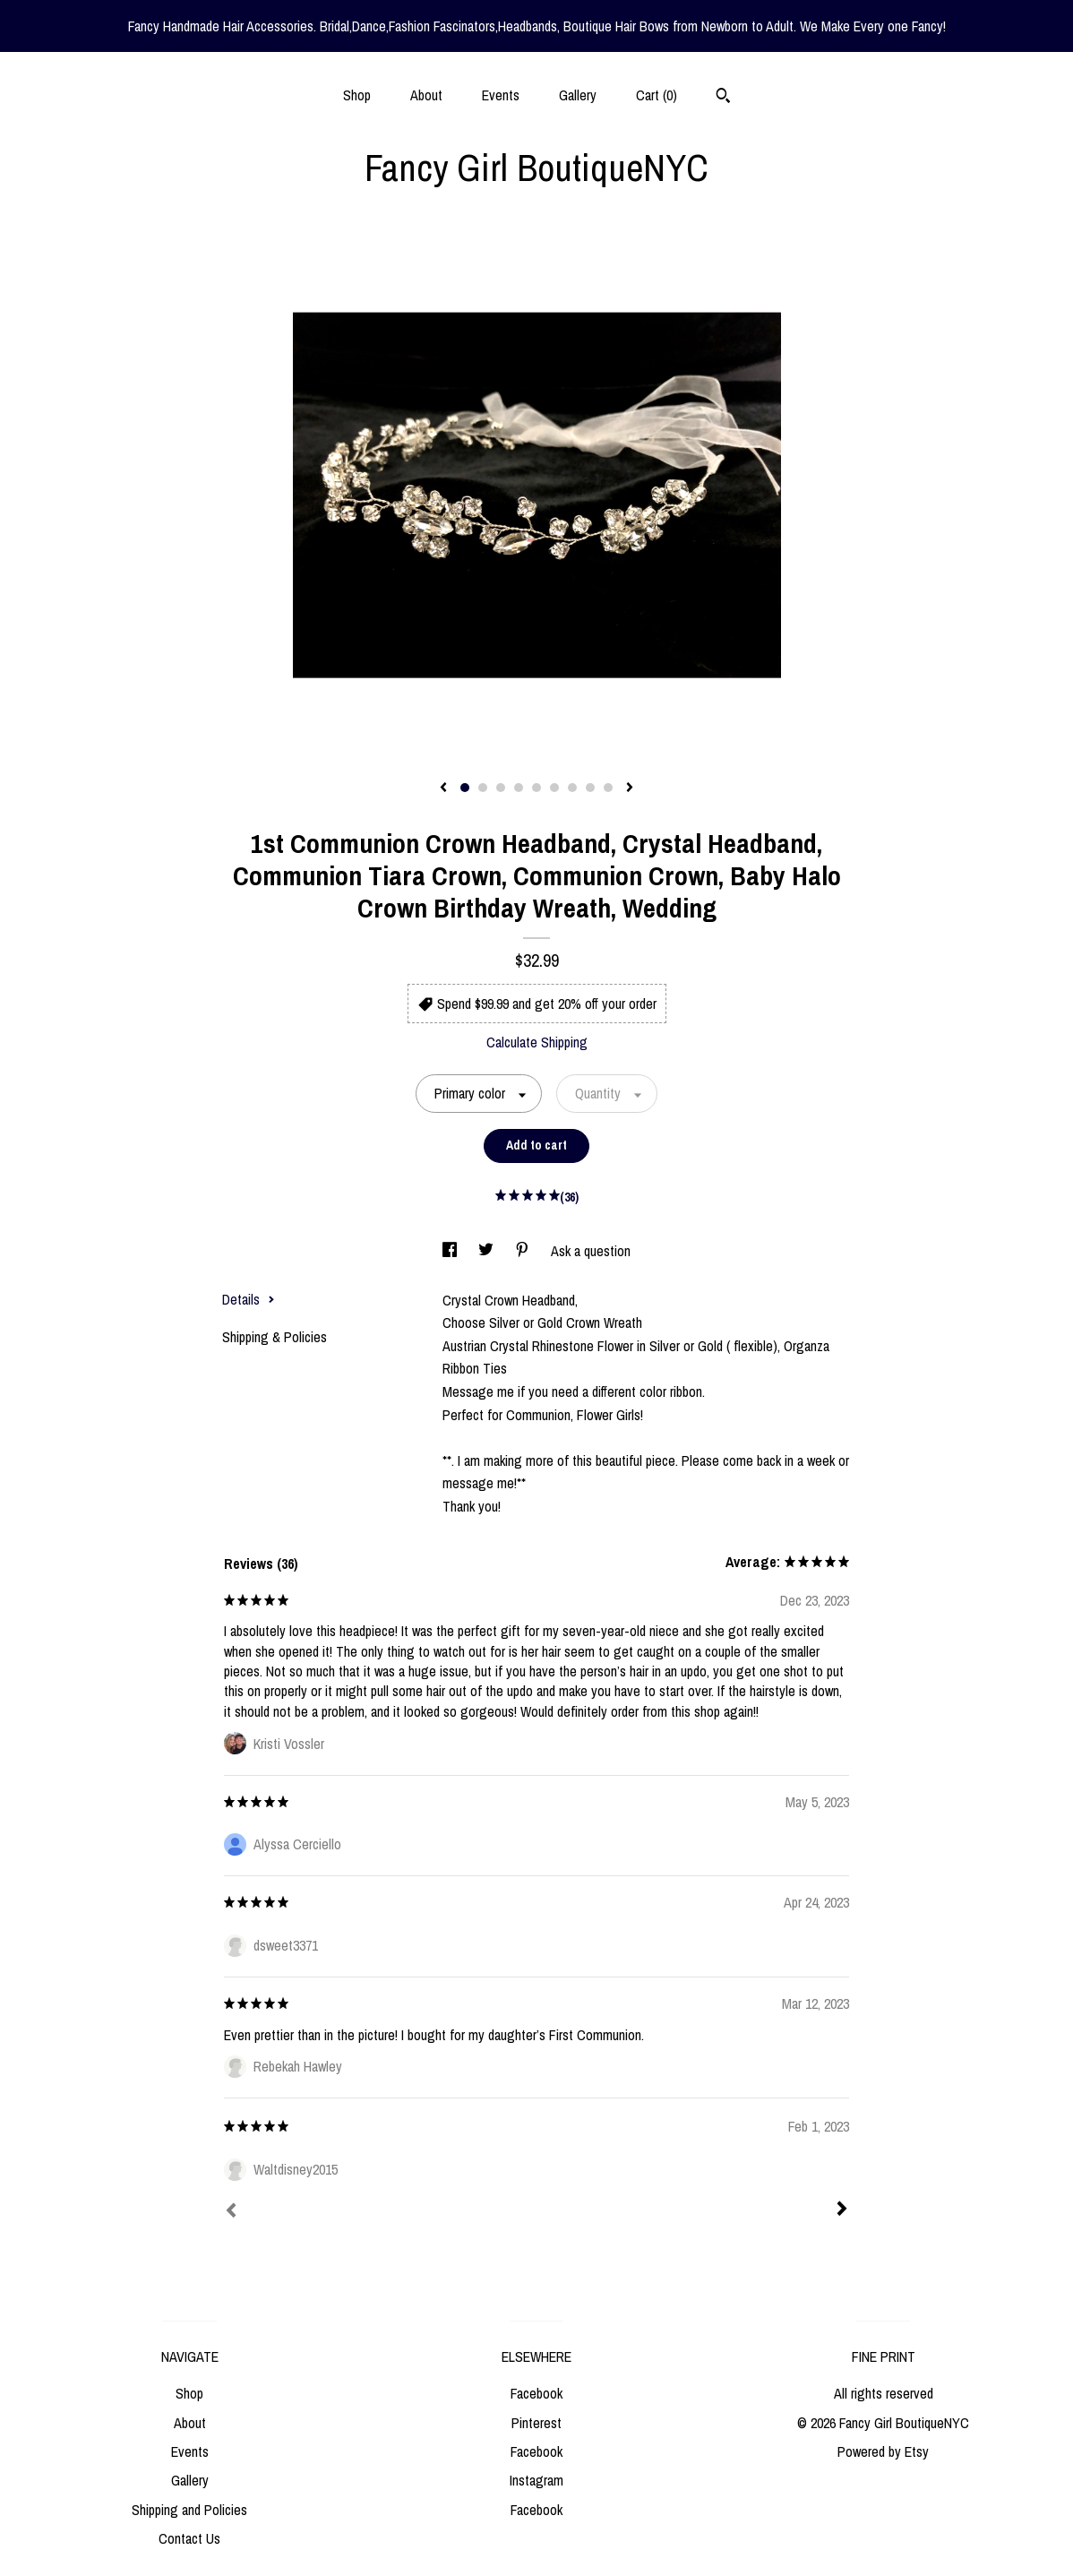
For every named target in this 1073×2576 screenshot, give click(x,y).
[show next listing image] (629, 788)
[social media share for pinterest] (524, 1251)
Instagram (536, 2480)
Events (500, 95)
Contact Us (189, 2538)
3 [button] (500, 787)
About (426, 95)
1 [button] (464, 787)
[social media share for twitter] (487, 1251)
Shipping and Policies (189, 2510)
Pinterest (536, 2423)
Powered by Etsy (883, 2451)
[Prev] (231, 2212)
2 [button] (482, 787)
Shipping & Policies (274, 1337)
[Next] (842, 2210)
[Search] (723, 98)
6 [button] (554, 787)
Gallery (578, 95)
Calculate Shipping (537, 1042)
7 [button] (572, 787)
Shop (357, 95)
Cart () (656, 95)
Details (248, 1299)
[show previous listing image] (443, 788)
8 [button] (590, 787)
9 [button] (608, 787)
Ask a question (591, 1251)
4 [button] (518, 787)
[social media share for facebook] (451, 1251)
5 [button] (536, 787)
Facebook (536, 2393)
